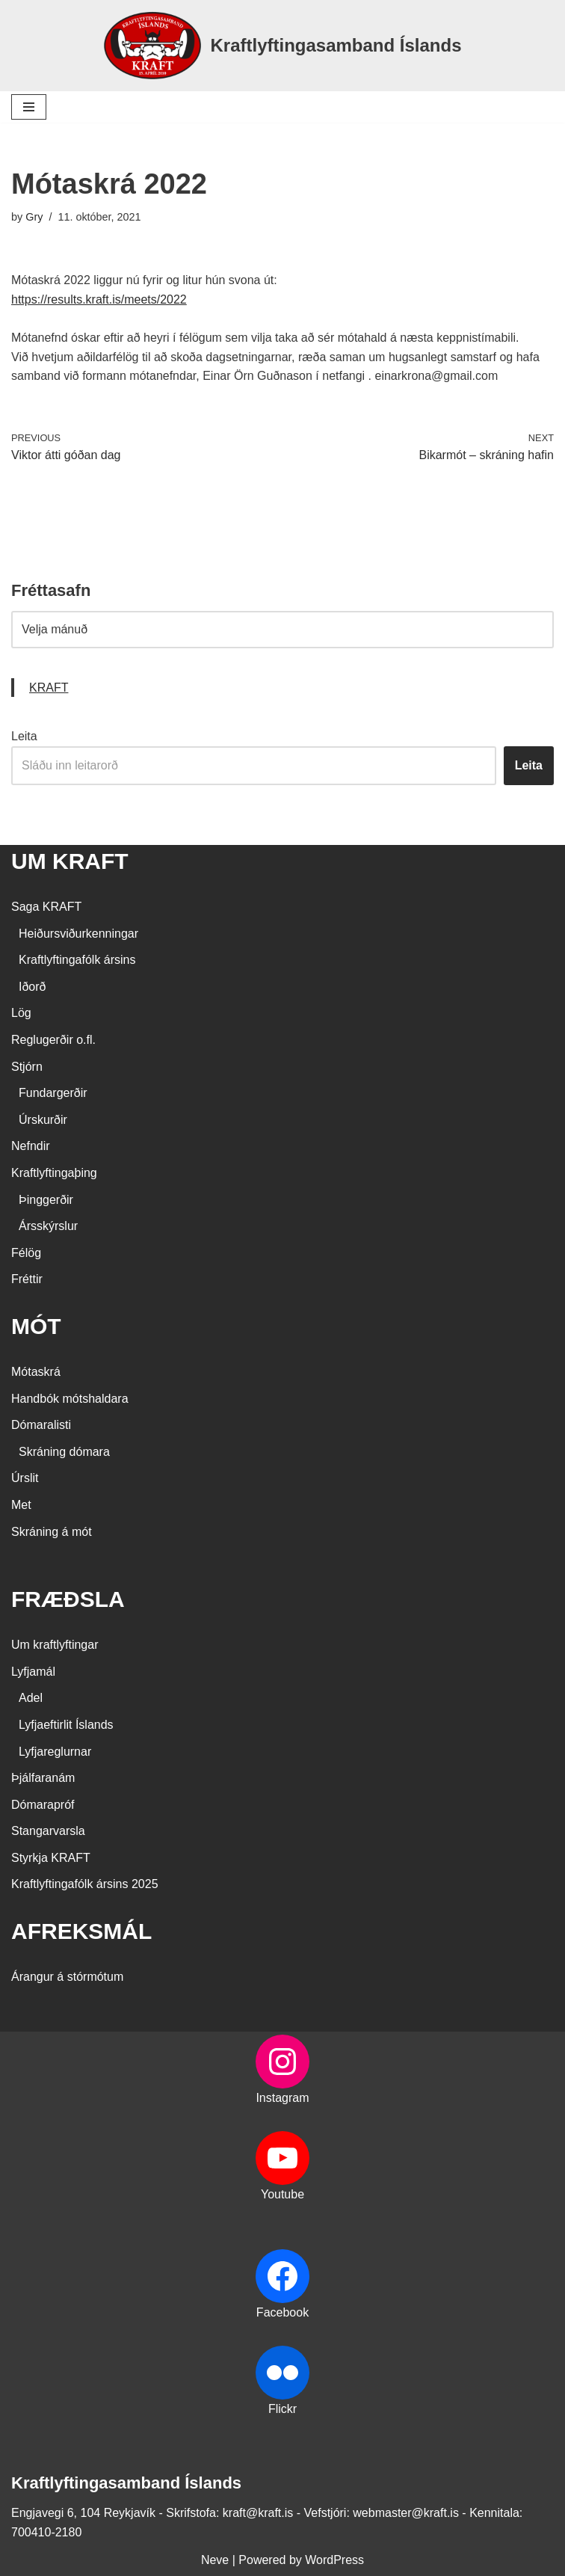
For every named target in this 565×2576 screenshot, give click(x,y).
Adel (31, 1697)
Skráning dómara (64, 1451)
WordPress (334, 2560)
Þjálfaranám (43, 1777)
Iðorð (32, 986)
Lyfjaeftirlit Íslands (66, 1724)
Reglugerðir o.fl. (53, 1039)
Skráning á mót (51, 1531)
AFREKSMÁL (81, 1931)
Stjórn (27, 1066)
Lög (21, 1012)
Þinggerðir (46, 1199)
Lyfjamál (33, 1671)
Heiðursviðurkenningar (78, 933)
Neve (215, 2560)
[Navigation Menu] (28, 107)
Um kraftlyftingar (54, 1644)
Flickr (282, 2409)
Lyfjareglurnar (55, 1751)
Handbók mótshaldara (70, 1398)
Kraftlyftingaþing (54, 1172)
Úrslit (24, 1478)
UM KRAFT (70, 861)
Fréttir (27, 1279)
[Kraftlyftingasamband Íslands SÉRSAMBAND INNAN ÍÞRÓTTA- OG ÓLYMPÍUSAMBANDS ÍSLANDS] (282, 45)
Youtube (282, 2194)
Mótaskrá (36, 1371)
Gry (34, 217)
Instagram (282, 2097)
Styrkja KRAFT (50, 1857)
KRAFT (48, 687)
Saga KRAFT (46, 906)
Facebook (282, 2312)
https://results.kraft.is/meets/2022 (99, 299)
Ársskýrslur (48, 1226)
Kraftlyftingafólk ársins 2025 (84, 1884)
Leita (24, 736)
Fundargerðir (53, 1092)
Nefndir (30, 1146)
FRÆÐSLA (68, 1599)
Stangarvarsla (48, 1831)
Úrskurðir (43, 1119)
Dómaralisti (41, 1424)
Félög (26, 1252)
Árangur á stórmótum (67, 1976)
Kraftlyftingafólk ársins (77, 959)
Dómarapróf (42, 1804)
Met (21, 1504)
